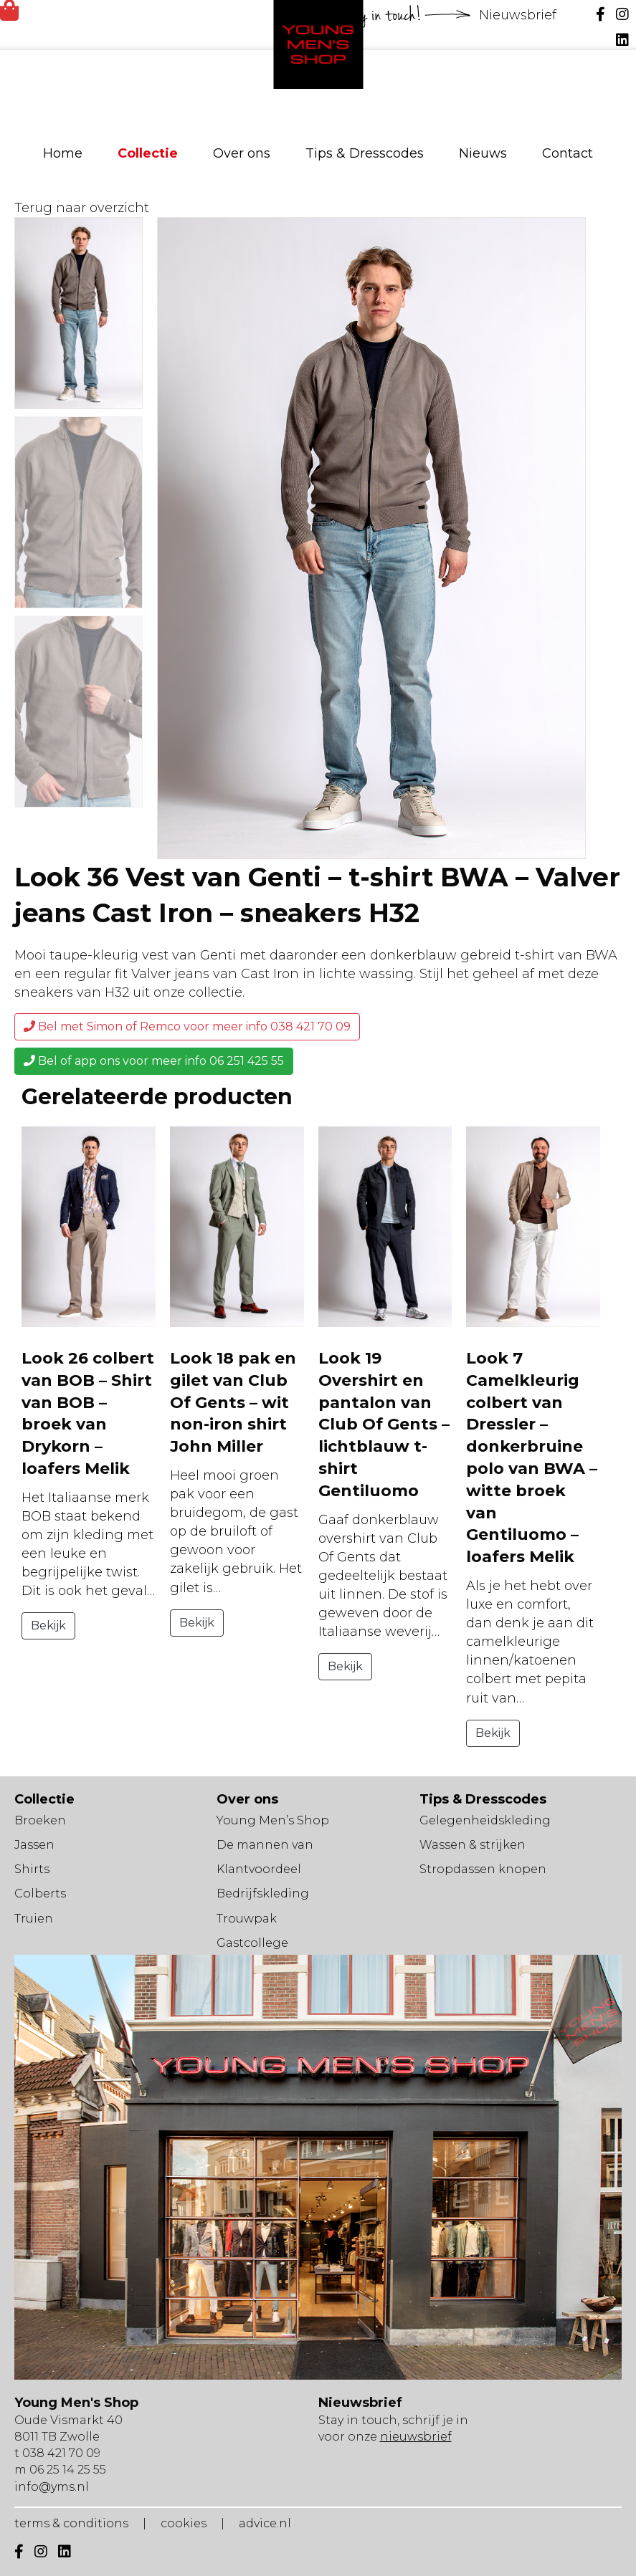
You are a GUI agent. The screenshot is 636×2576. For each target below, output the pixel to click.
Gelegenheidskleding (485, 1820)
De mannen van (265, 1845)
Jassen (34, 1845)
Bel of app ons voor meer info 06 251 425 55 (154, 1061)
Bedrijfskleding (263, 1893)
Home (62, 153)
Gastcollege (252, 1943)
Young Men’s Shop (273, 1820)
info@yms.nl (51, 2487)
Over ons (241, 153)
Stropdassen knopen (482, 1869)
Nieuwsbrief (519, 15)
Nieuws (483, 153)
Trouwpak (247, 1918)
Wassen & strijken (472, 1845)
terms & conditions (71, 2523)
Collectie (148, 153)
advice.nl (265, 2523)
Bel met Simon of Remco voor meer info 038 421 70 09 (187, 1026)
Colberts (40, 1893)
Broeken (40, 1820)
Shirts (31, 1869)
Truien (33, 1918)
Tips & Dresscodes (364, 153)
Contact (567, 153)
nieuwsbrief (416, 2436)
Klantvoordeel (259, 1869)
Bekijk (48, 1625)
